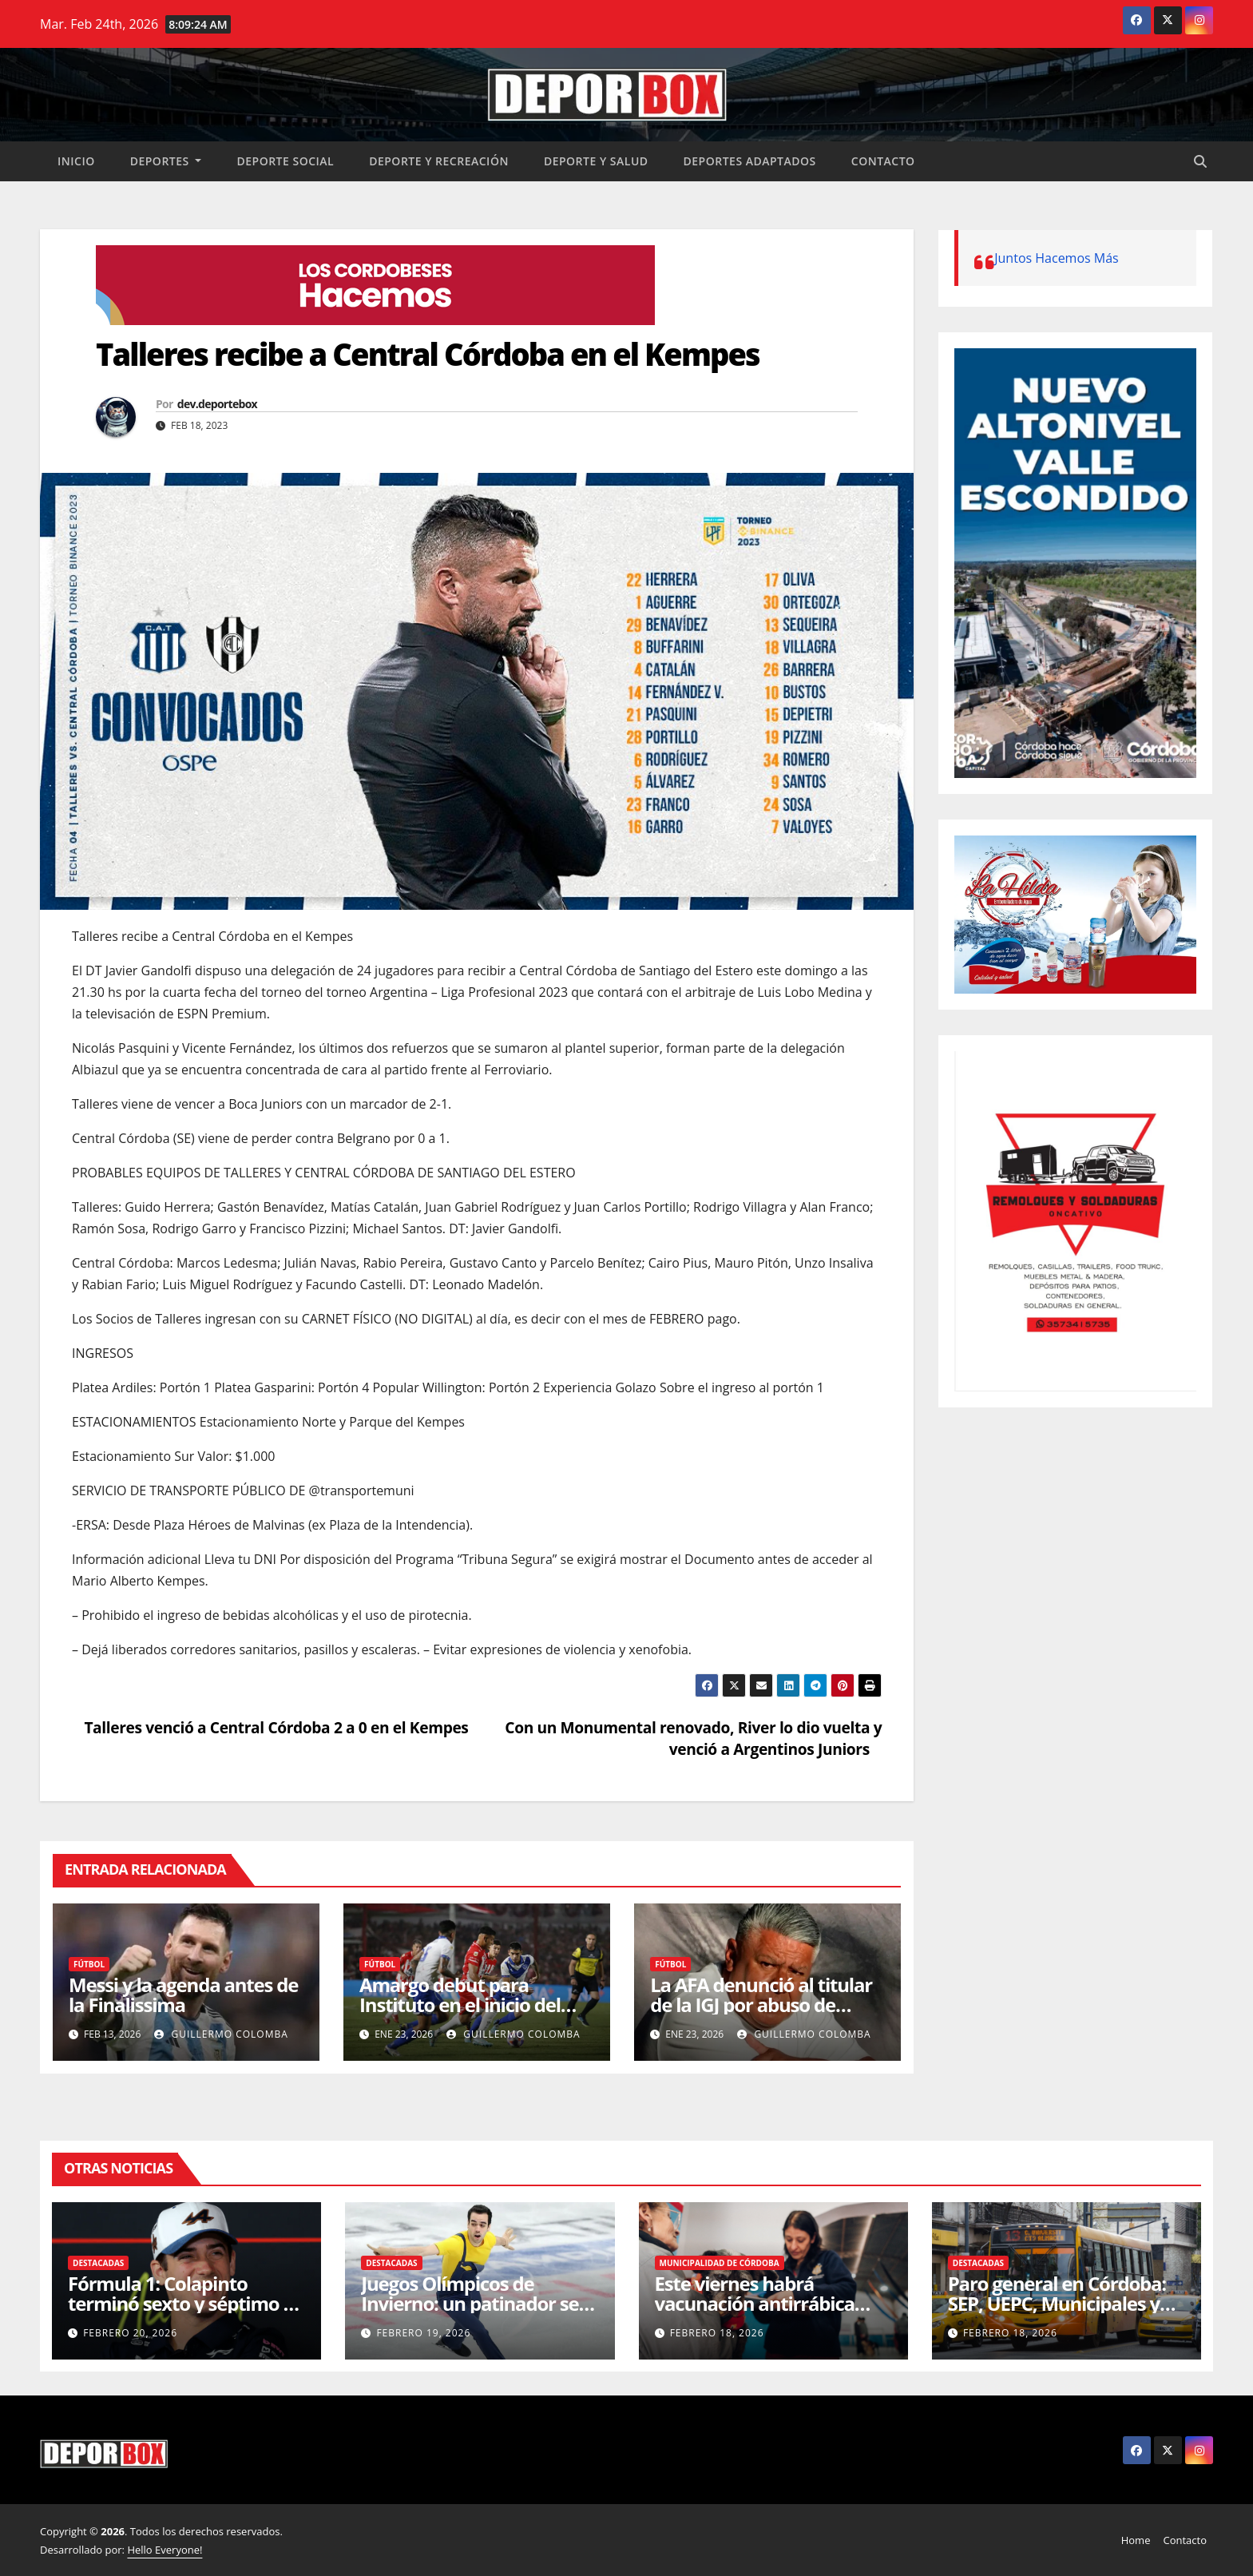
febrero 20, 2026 (130, 2333)
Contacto (883, 161)
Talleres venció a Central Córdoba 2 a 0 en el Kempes (270, 1727)
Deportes (166, 161)
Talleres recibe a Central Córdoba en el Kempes (431, 354)
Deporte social (285, 161)
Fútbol (89, 1964)
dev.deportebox (217, 403)
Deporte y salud (596, 161)
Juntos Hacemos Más (1056, 258)
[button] (1200, 161)
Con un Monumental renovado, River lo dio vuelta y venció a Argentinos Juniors (693, 1738)
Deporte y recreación (439, 161)
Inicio (76, 161)
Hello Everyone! (164, 2549)
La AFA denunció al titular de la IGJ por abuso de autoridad (761, 2004)
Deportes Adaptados (750, 161)
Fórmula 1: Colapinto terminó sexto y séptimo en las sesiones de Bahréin (186, 2303)
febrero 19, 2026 (423, 2333)
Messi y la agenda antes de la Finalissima (183, 1994)
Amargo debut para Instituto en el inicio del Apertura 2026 (460, 2004)
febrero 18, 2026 (717, 2333)
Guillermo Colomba (220, 2034)
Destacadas (98, 2262)
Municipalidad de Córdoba (719, 2262)
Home (1136, 2540)
